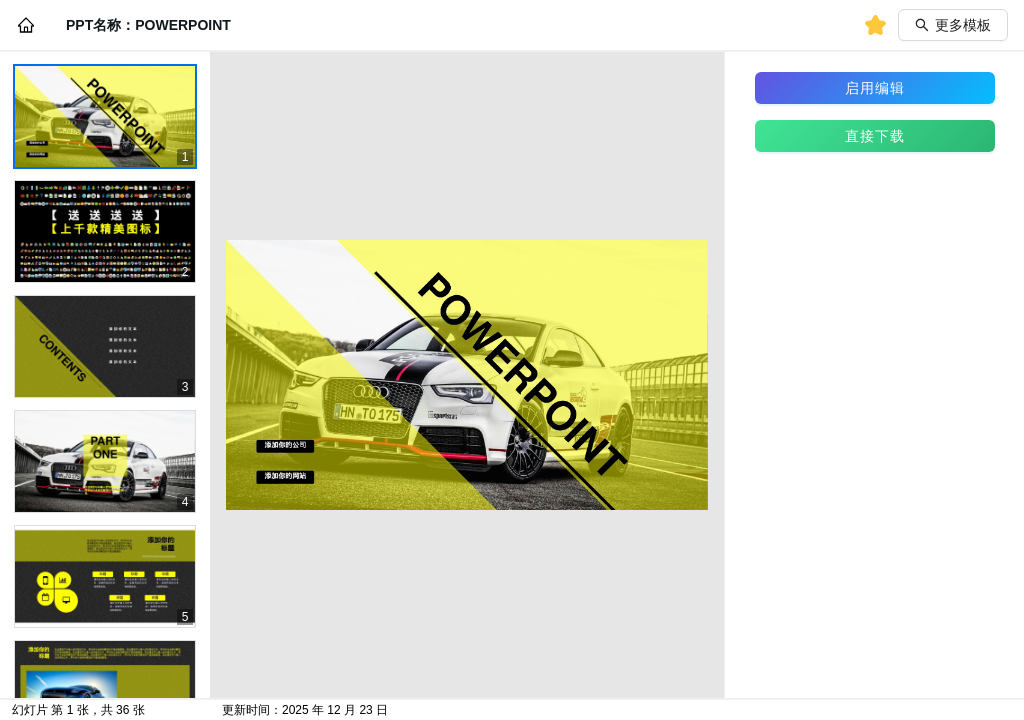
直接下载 (875, 136)
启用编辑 (875, 88)
